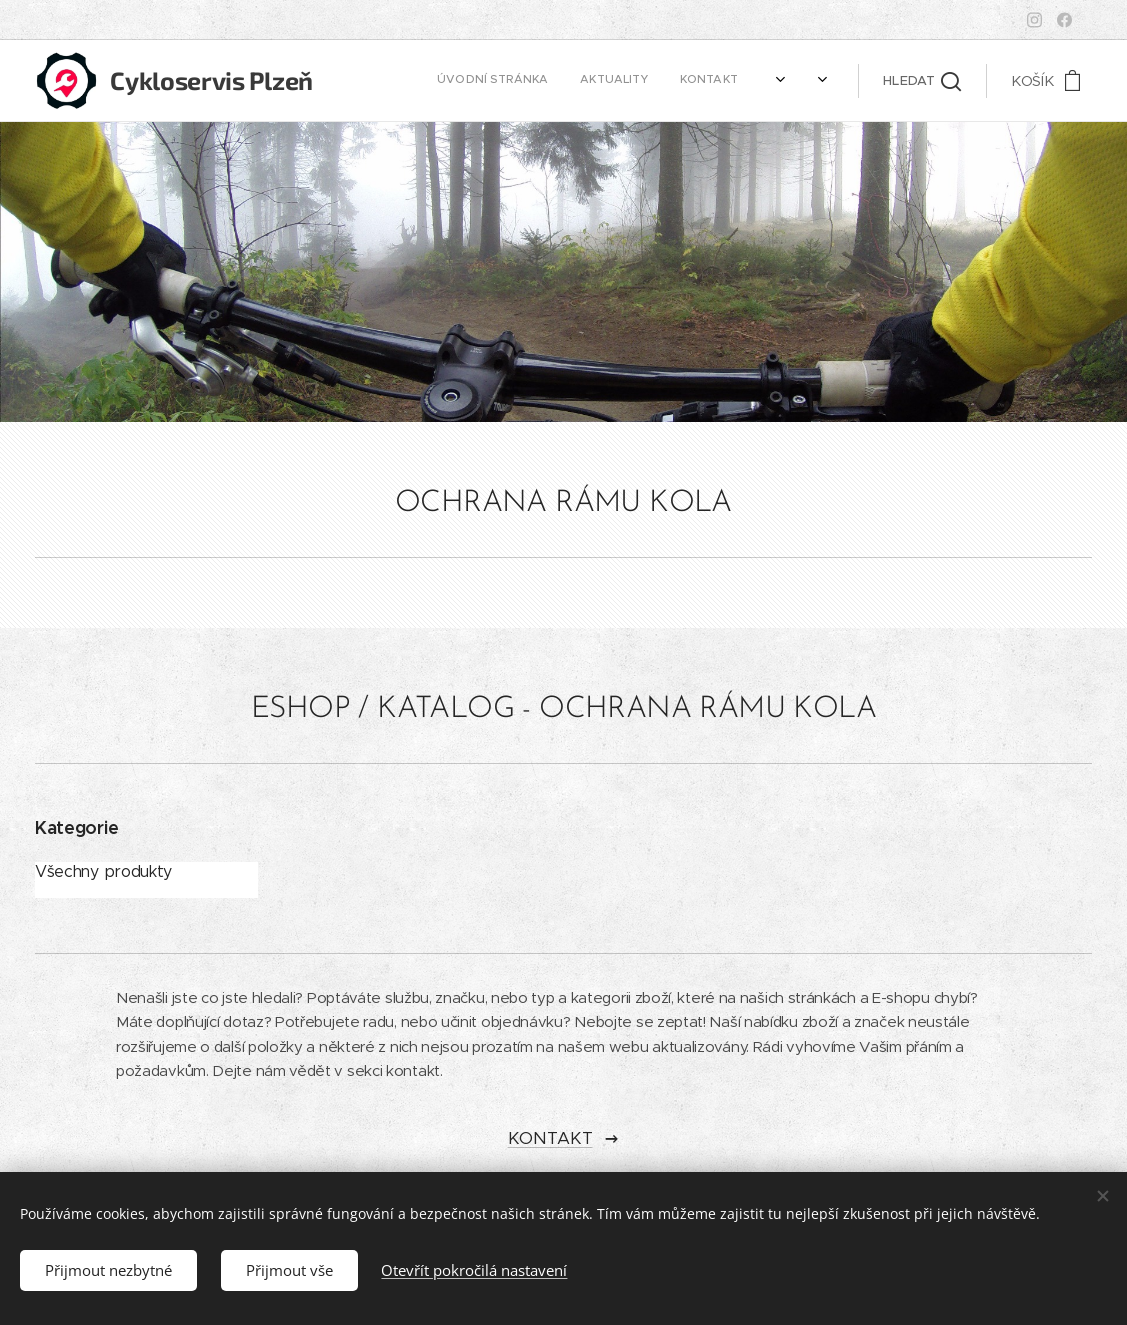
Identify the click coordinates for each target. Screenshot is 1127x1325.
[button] (922, 81)
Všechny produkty (103, 871)
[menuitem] (489, 81)
